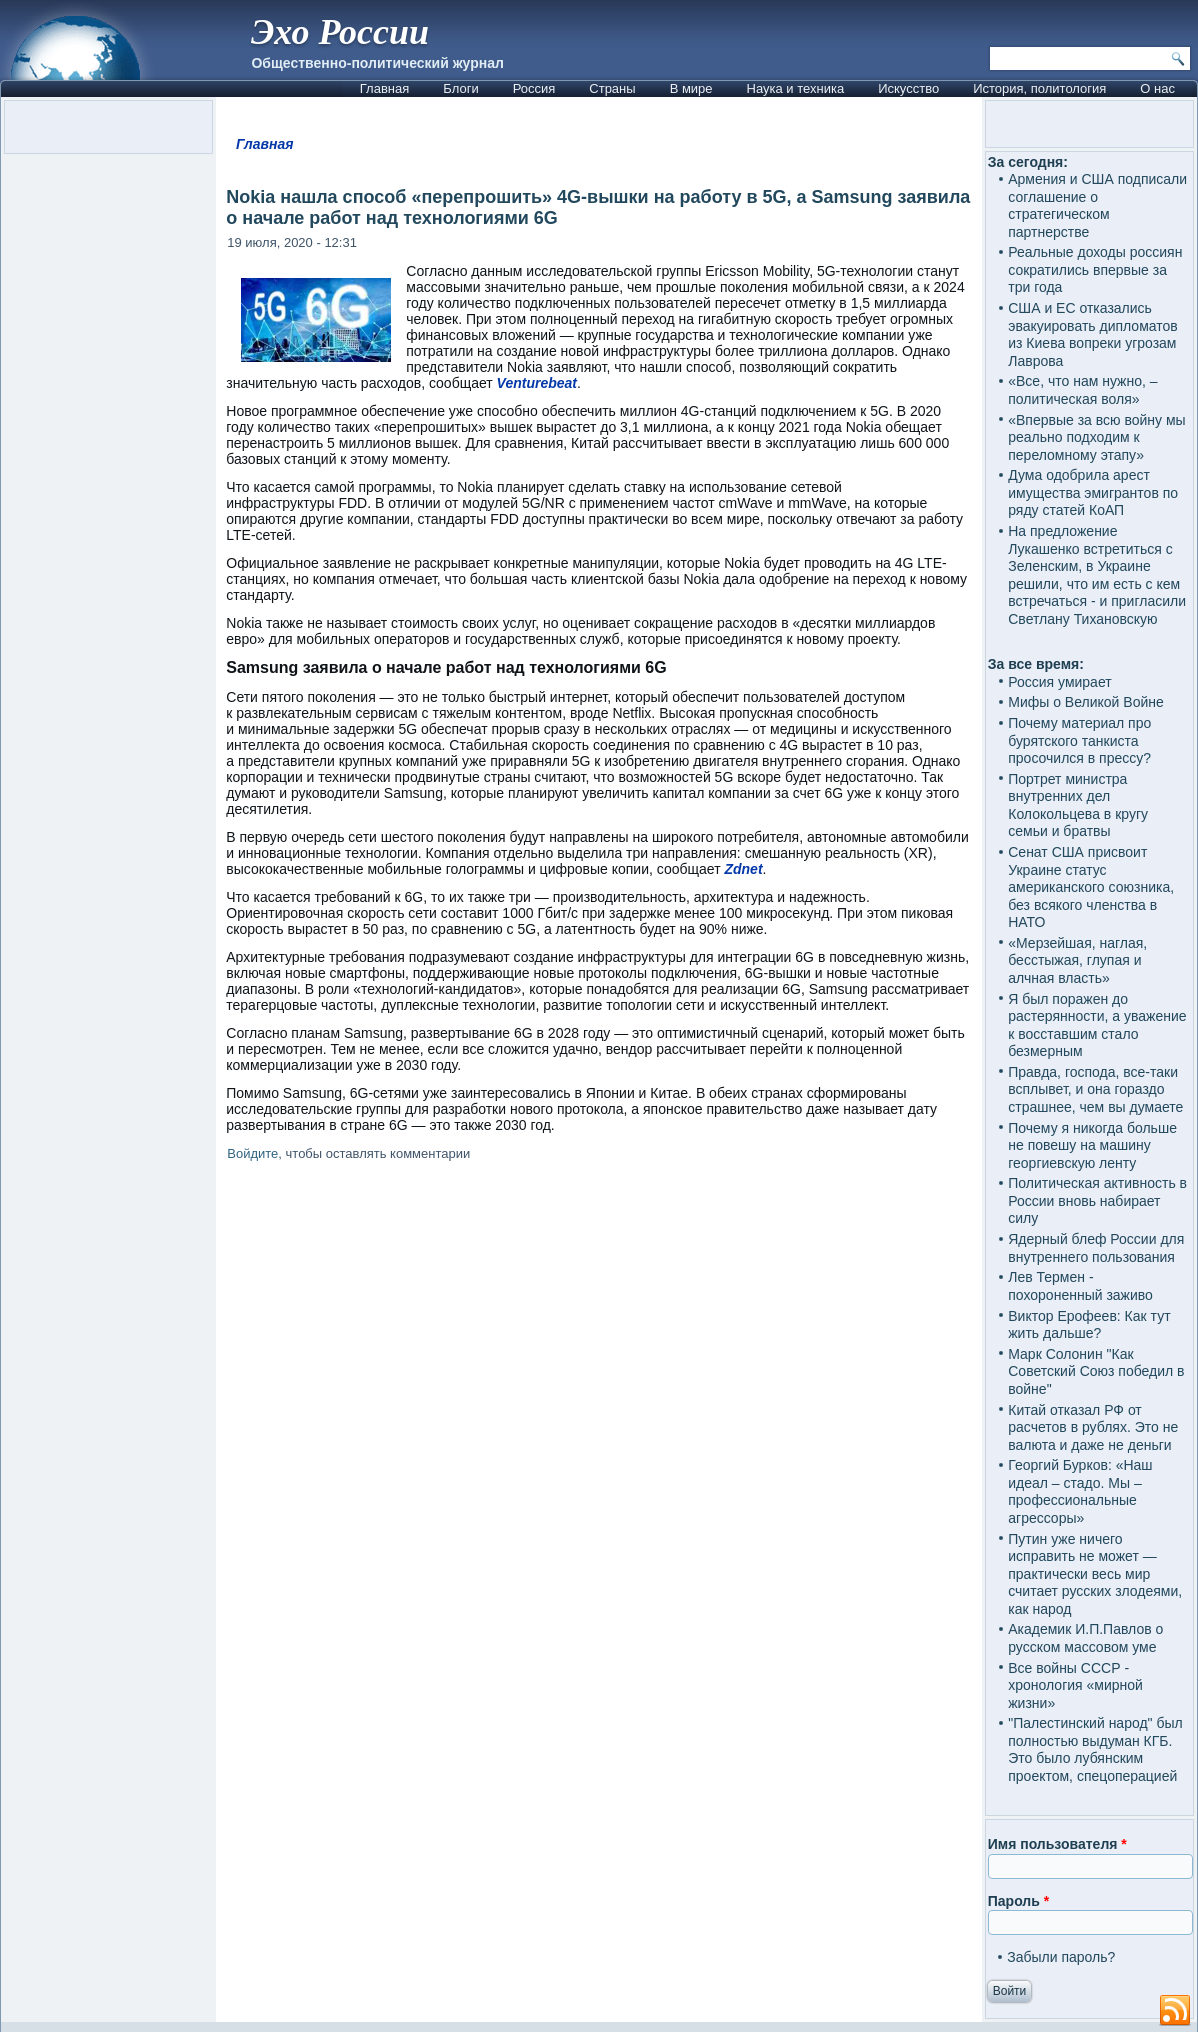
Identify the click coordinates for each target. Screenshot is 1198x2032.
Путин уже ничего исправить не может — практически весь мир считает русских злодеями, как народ (1095, 1574)
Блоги (460, 88)
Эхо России (340, 32)
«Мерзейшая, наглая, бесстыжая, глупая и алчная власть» (1077, 960)
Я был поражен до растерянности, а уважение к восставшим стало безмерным (1097, 1025)
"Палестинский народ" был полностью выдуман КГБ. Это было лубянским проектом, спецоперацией (1095, 1749)
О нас (1157, 88)
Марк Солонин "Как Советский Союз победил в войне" (1096, 1371)
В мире (691, 88)
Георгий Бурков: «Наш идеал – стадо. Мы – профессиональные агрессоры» (1080, 1491)
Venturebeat (537, 383)
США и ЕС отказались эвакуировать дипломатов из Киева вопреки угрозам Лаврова (1093, 334)
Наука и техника (796, 88)
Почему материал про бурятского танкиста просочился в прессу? (1079, 740)
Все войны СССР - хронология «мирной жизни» (1075, 1685)
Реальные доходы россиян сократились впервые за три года (1095, 269)
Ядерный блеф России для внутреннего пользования (1096, 1248)
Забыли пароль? (1061, 1957)
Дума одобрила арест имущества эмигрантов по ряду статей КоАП (1093, 492)
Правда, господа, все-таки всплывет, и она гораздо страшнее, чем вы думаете (1095, 1089)
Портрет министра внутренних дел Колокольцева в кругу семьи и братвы (1078, 805)
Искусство (908, 88)
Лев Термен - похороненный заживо (1080, 1286)
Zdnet (743, 869)
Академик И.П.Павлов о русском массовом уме (1085, 1638)
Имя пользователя (1057, 1844)
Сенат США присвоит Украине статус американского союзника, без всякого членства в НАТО (1091, 887)
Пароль (1018, 1901)
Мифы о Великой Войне (1086, 702)
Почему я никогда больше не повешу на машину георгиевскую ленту (1092, 1145)
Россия (534, 88)
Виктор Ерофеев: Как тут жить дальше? (1089, 1325)
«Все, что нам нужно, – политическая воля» (1082, 390)
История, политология (1039, 88)
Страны (612, 88)
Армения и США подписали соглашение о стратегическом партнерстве (1097, 205)
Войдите (252, 1153)
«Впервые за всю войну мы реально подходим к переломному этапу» (1096, 437)
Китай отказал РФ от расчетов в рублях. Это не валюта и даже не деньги (1093, 1427)
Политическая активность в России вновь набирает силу (1097, 1200)
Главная (384, 88)
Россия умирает (1059, 682)
